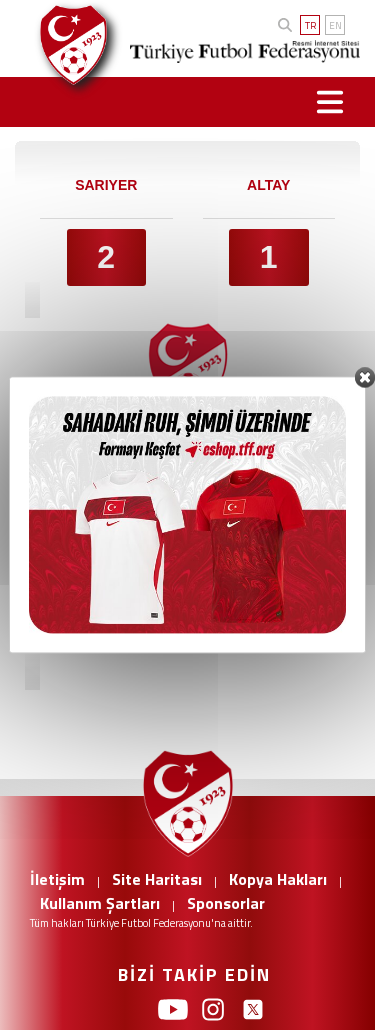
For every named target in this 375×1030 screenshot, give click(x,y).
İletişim (57, 879)
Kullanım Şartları (100, 903)
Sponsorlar (226, 903)
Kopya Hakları (278, 879)
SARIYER (106, 185)
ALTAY (268, 185)
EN (335, 25)
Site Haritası (157, 879)
